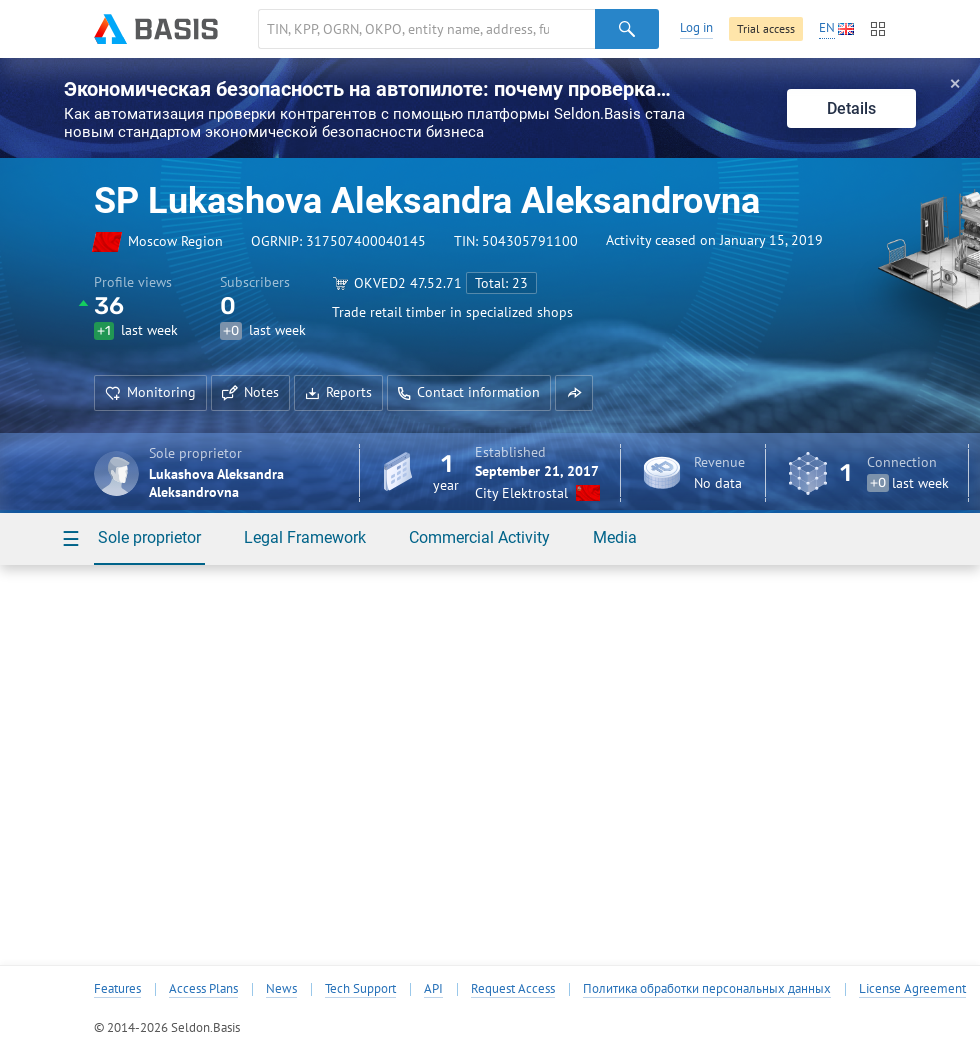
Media (615, 537)
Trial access (766, 28)
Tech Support (360, 989)
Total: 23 (501, 283)
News (281, 989)
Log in (696, 27)
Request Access (513, 989)
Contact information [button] (469, 392)
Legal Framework (305, 537)
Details (851, 108)
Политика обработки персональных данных (707, 989)
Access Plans (203, 989)
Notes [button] (250, 392)
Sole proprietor (149, 537)
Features (117, 989)
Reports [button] (338, 392)
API (433, 989)
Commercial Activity (479, 537)
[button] (574, 393)
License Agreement (912, 989)
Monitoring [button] (150, 392)
